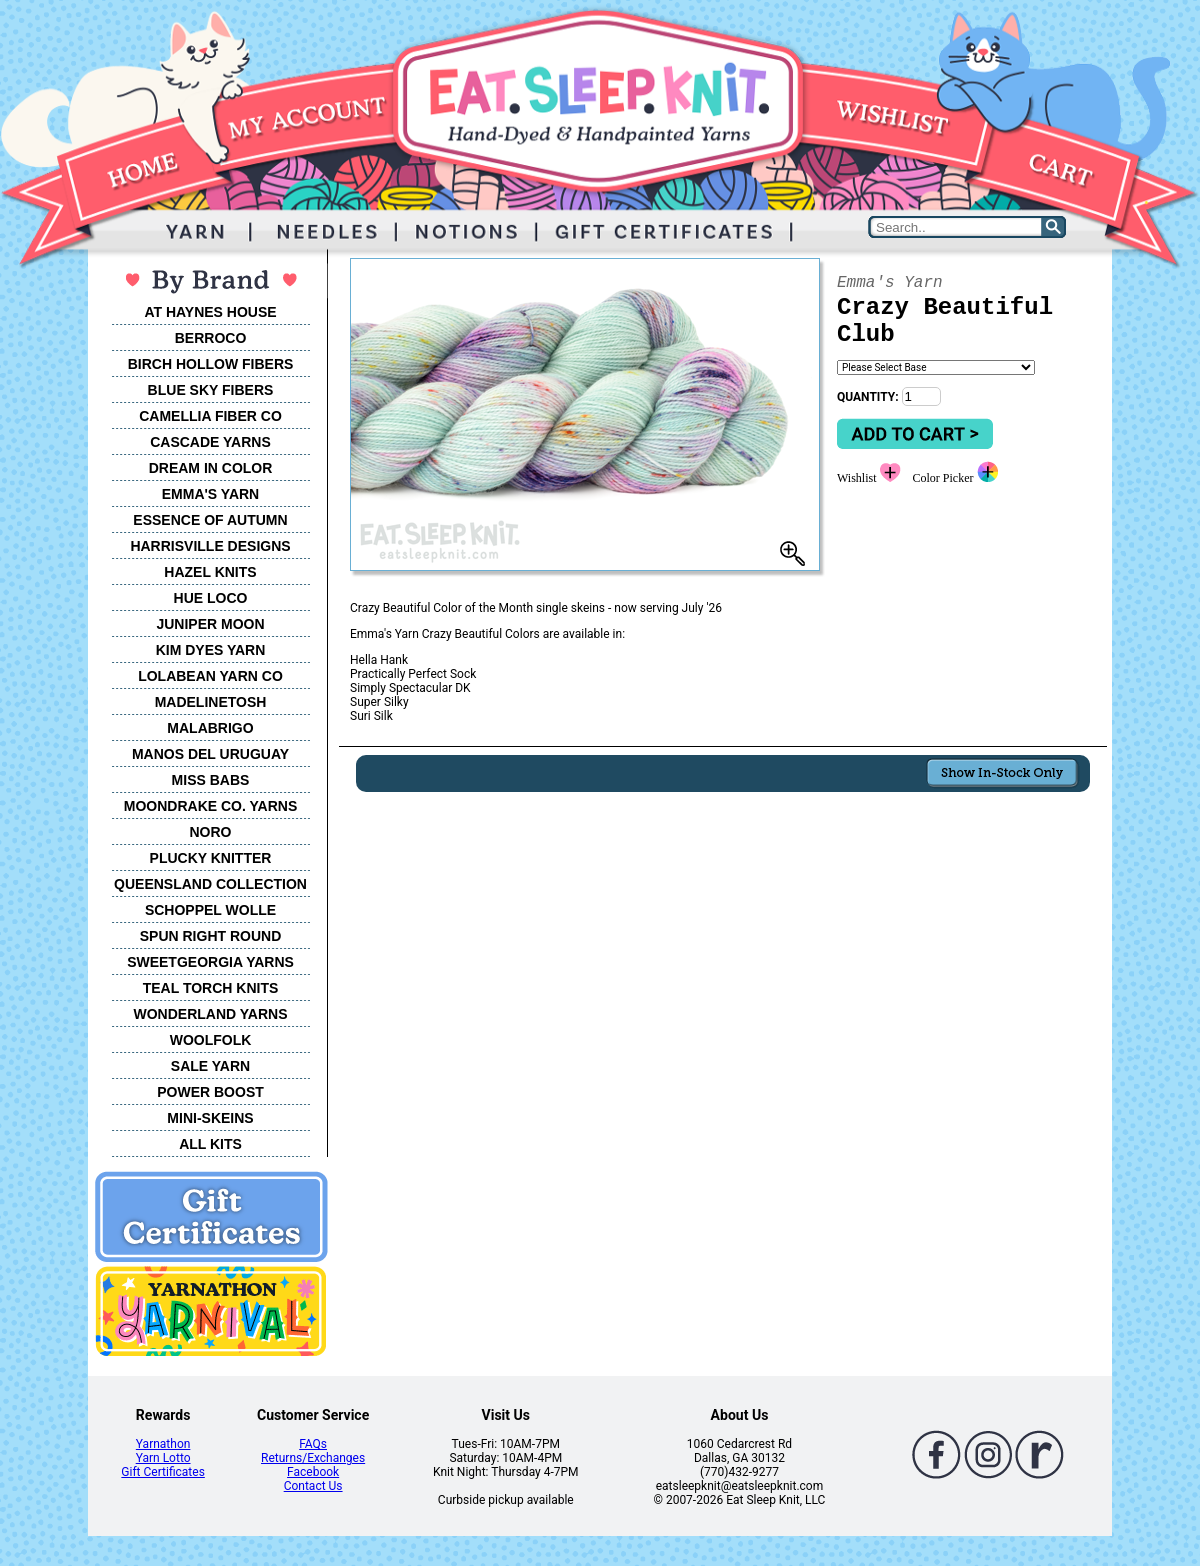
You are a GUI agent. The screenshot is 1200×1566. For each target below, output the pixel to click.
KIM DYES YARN (211, 650)
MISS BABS (211, 780)
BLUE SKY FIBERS (211, 390)
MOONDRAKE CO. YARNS (210, 806)
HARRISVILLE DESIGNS (210, 546)
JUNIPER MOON (210, 624)
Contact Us (313, 1486)
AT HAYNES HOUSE (210, 312)
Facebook (313, 1472)
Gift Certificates (162, 1472)
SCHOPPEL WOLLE (210, 910)
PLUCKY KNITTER (211, 858)
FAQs (313, 1444)
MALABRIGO (210, 728)
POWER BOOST (210, 1092)
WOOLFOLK (211, 1040)
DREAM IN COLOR (211, 468)
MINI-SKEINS (210, 1118)
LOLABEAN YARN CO (210, 676)
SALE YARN (210, 1066)
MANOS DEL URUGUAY (210, 754)
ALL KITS (210, 1144)
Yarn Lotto (163, 1458)
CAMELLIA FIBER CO (210, 416)
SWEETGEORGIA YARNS (210, 962)
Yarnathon (163, 1444)
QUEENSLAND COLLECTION (210, 884)
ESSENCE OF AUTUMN (210, 520)
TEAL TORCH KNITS (211, 988)
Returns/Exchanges (313, 1458)
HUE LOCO (211, 598)
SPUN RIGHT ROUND (211, 936)
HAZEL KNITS (210, 572)
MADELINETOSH (211, 702)
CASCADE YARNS (210, 442)
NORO (211, 832)
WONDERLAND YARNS (210, 1014)
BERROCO (211, 338)
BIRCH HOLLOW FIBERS (211, 364)
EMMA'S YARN (210, 494)
